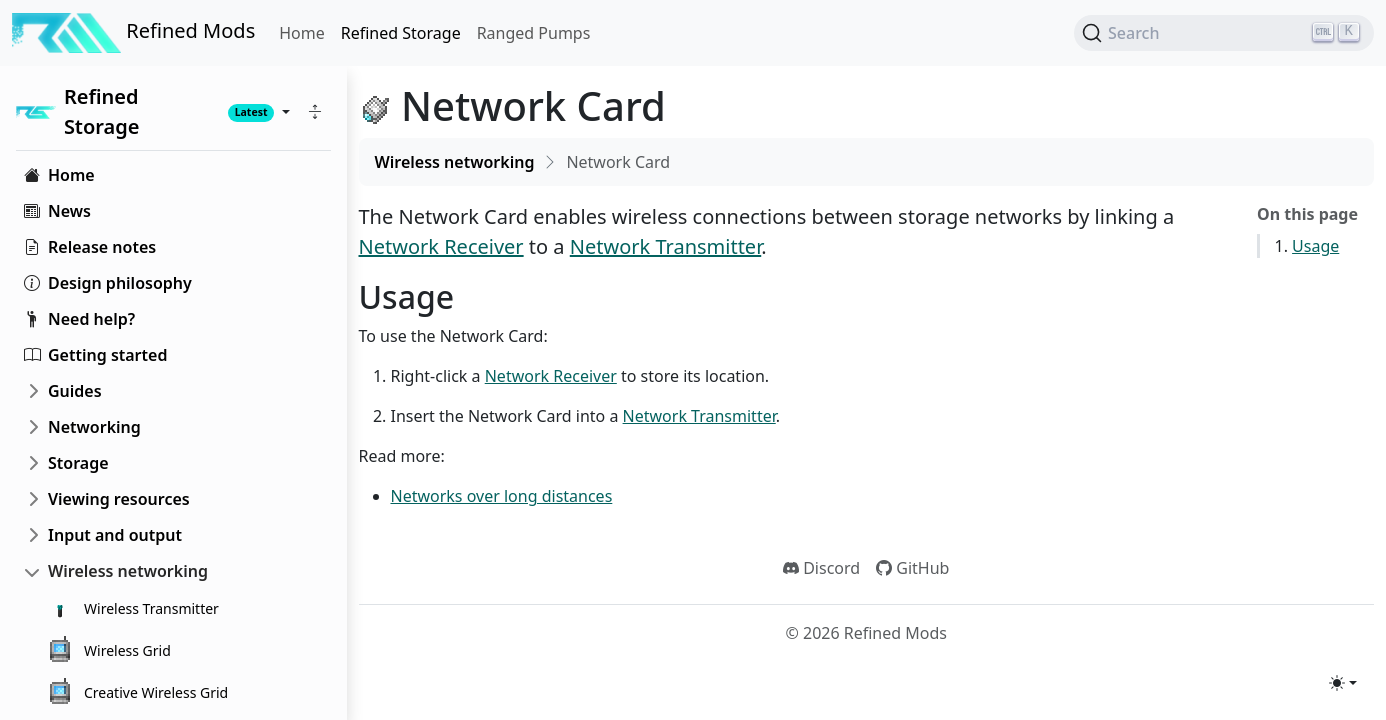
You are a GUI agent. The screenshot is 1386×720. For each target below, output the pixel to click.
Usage (1315, 246)
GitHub (912, 568)
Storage (78, 463)
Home (302, 33)
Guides (75, 391)
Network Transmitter (665, 246)
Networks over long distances (502, 496)
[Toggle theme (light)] (1343, 683)
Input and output (115, 535)
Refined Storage (401, 33)
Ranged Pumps (534, 33)
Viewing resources (119, 499)
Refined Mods (133, 33)
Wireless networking (128, 571)
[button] (315, 112)
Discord (821, 568)
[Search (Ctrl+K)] (1224, 33)
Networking (94, 427)
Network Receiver (441, 246)
